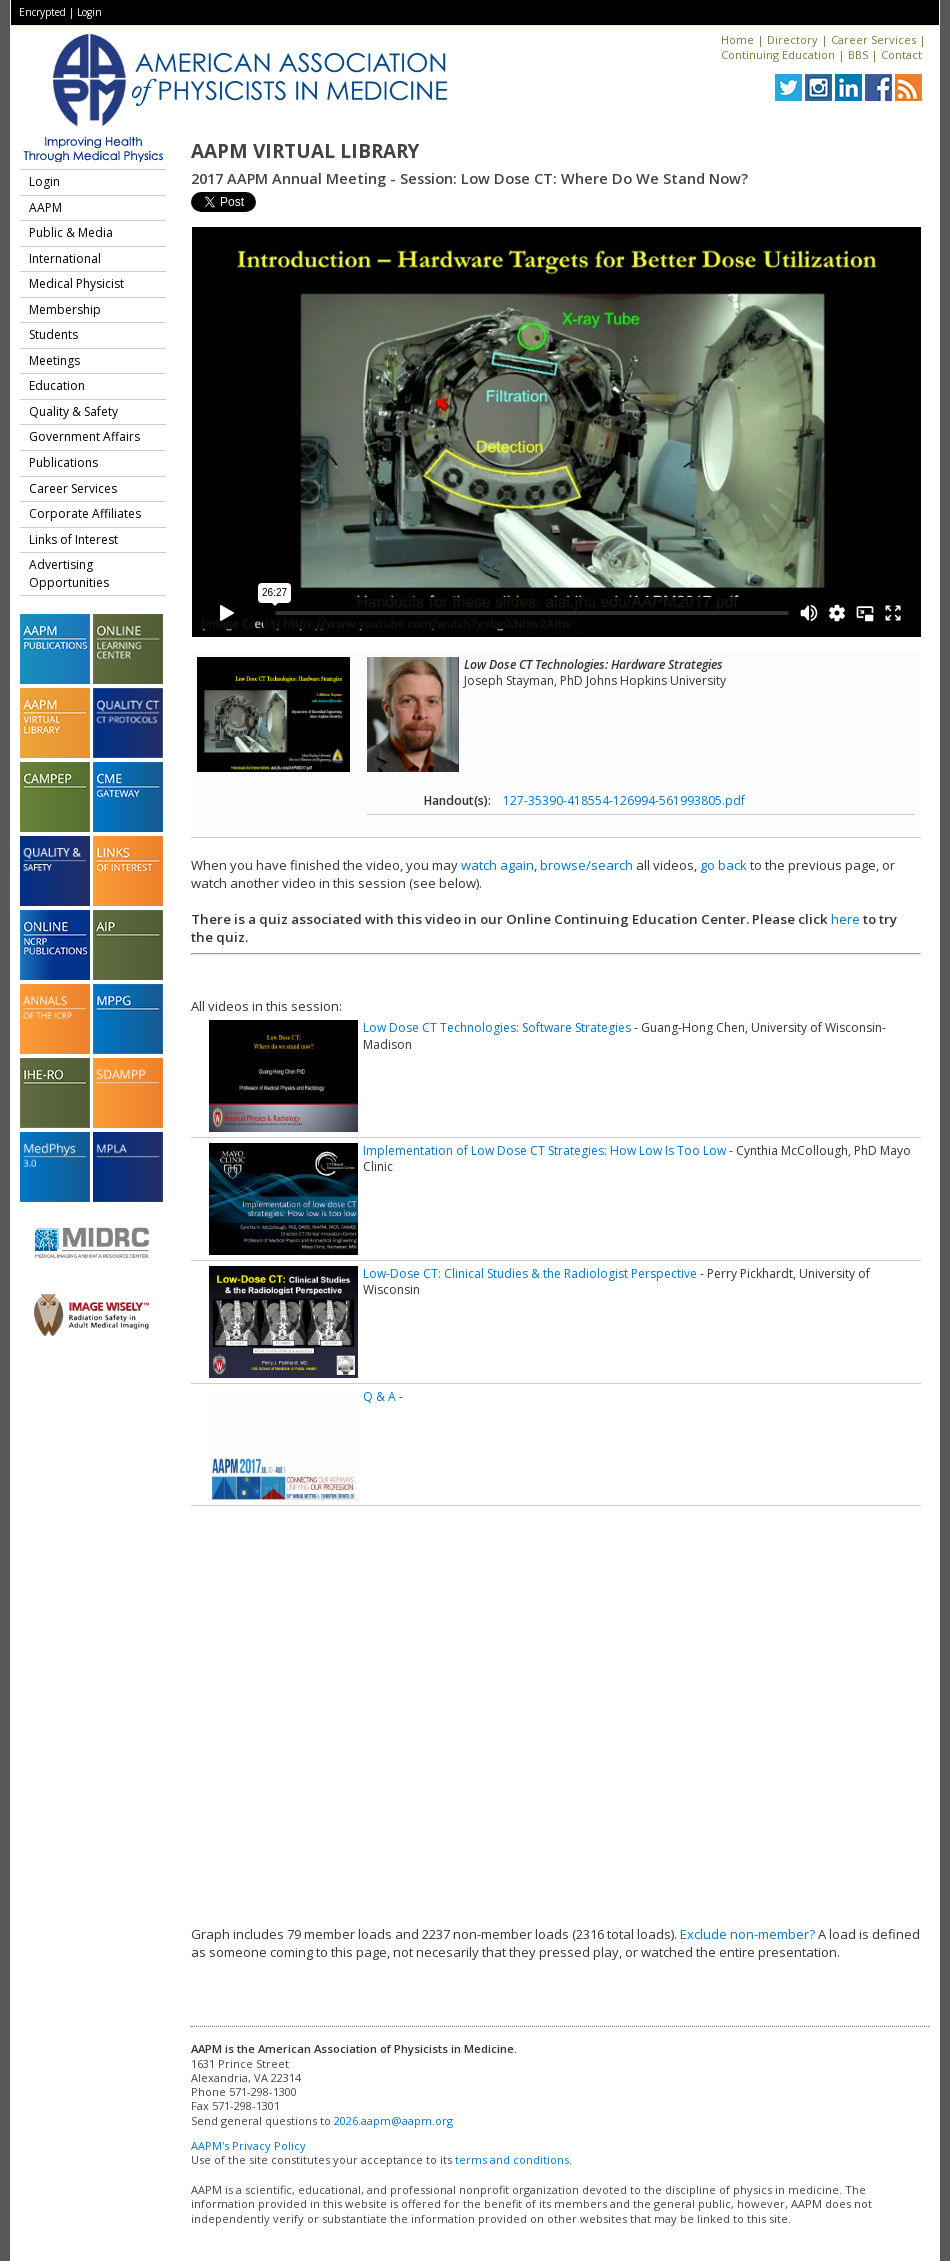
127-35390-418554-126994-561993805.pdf (624, 800)
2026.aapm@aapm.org (393, 2120)
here (845, 919)
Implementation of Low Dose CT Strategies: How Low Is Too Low (544, 1150)
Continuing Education (778, 54)
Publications (63, 462)
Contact (901, 54)
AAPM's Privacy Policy (248, 2145)
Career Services (873, 39)
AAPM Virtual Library (305, 151)
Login (89, 12)
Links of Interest (73, 539)
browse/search (586, 865)
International (65, 258)
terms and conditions (512, 2159)
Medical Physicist (76, 283)
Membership (65, 309)
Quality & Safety (73, 411)
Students (53, 334)
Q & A (379, 1396)
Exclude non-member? (747, 1934)
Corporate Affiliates (85, 513)
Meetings (54, 360)
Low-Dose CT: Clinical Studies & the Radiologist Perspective (530, 1273)
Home (737, 39)
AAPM (45, 207)
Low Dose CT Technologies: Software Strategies (497, 1027)
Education (57, 385)
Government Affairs (84, 436)
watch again (497, 865)
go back (723, 865)
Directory (792, 39)
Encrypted (42, 12)
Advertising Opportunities (69, 573)
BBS (858, 54)
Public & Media (71, 232)
